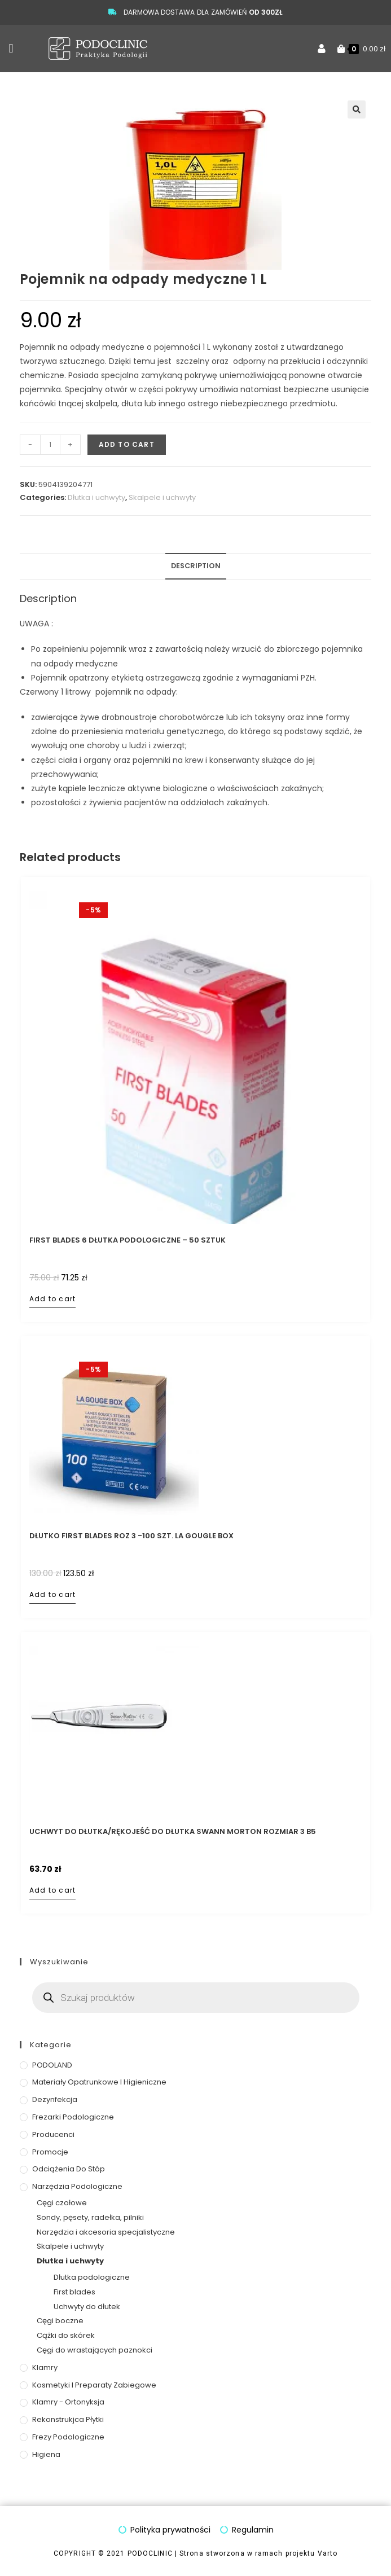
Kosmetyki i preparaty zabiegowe (94, 2385)
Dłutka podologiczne (92, 2277)
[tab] (196, 566)
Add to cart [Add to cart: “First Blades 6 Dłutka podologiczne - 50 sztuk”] (52, 1299)
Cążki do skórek (66, 2335)
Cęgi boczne (60, 2320)
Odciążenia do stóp (68, 2169)
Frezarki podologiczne (73, 2117)
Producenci (53, 2134)
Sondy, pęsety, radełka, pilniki (90, 2217)
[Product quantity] (50, 445)
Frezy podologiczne (68, 2437)
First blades (74, 2292)
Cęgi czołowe (62, 2202)
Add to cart (127, 444)
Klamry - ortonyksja (68, 2402)
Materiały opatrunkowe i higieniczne (99, 2082)
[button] (11, 49)
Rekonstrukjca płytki (68, 2419)
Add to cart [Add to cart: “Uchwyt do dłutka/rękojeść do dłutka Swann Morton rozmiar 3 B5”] (52, 1890)
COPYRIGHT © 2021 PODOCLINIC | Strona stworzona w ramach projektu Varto (195, 2553)
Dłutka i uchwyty (96, 497)
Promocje (50, 2152)
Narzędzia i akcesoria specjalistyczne (106, 2232)
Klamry (45, 2367)
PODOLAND (52, 2065)
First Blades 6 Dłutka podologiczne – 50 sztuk (127, 1240)
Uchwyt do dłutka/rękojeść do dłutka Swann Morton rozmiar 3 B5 (172, 1832)
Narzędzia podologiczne (77, 2186)
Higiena (46, 2454)
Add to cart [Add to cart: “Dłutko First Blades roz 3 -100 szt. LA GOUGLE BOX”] (52, 1594)
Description (196, 566)
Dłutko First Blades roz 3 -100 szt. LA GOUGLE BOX (131, 1536)
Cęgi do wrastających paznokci (94, 2350)
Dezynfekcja (54, 2099)
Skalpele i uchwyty (162, 497)
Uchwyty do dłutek (87, 2306)
